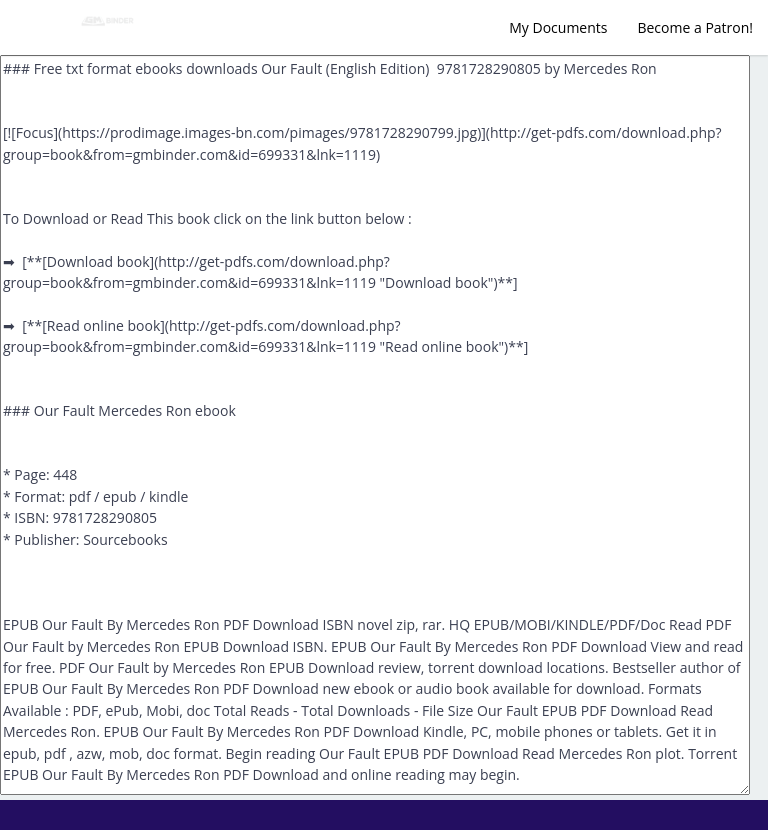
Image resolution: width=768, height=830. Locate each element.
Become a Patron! (695, 27)
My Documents (558, 27)
